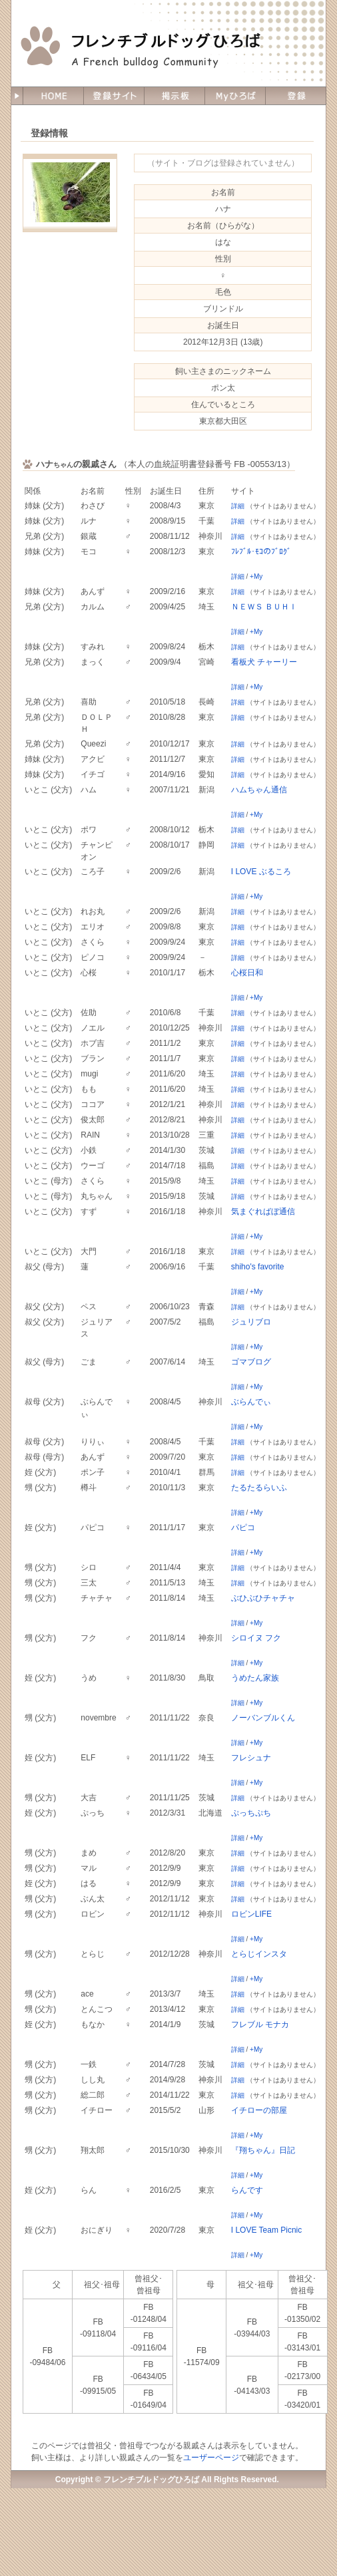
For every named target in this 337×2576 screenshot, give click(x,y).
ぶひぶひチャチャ (263, 1598)
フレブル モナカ (260, 2024)
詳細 (237, 506)
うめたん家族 (255, 1678)
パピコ (243, 1527)
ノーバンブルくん (263, 1717)
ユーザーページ (211, 2457)
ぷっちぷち (251, 1813)
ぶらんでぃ (251, 1401)
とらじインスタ (259, 1954)
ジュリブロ (251, 1322)
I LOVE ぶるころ (261, 871)
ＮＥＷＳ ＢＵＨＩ (264, 606)
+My (256, 576)
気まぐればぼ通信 (263, 1211)
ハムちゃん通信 (259, 789)
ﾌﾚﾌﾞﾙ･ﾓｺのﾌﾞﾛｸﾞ (261, 551)
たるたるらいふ (259, 1487)
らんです (247, 2190)
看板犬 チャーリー (264, 662)
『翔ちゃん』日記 (263, 2150)
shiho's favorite (257, 1266)
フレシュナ (251, 1757)
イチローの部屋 (259, 2110)
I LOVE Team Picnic (266, 2230)
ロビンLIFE (251, 1914)
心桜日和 (247, 972)
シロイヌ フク (256, 1638)
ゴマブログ (251, 1362)
